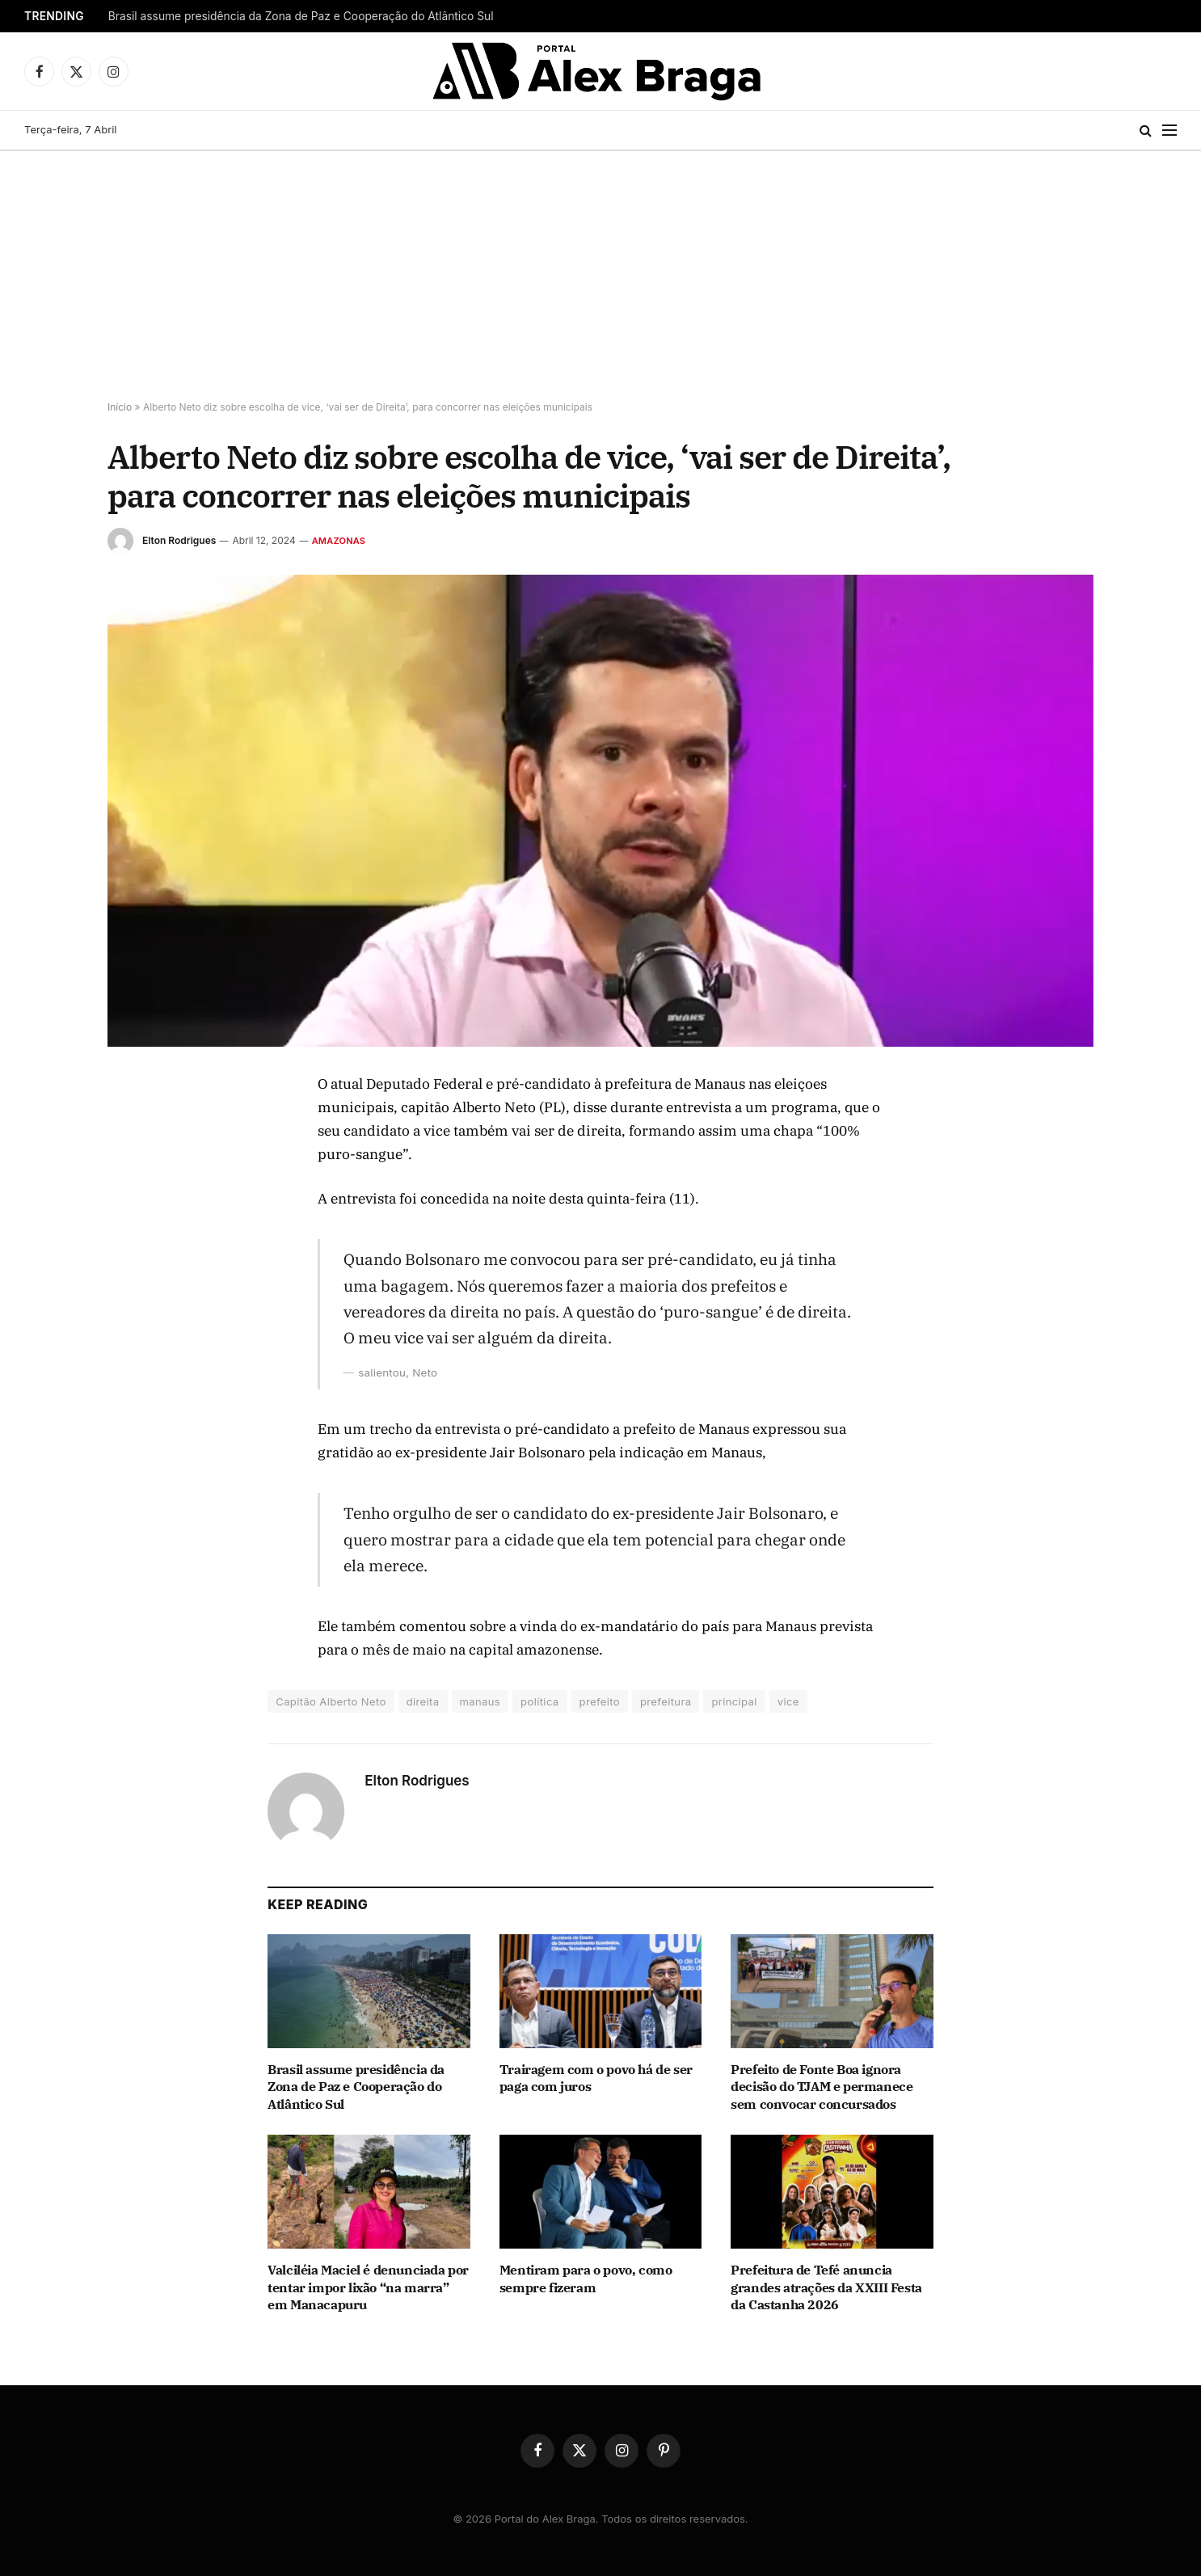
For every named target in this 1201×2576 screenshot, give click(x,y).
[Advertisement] (600, 272)
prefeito (599, 1701)
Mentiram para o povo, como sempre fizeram (585, 2279)
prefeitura (665, 1701)
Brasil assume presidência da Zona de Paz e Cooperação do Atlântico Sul (301, 16)
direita (423, 1701)
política (539, 1701)
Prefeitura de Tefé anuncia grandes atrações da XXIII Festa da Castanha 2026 (826, 2287)
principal (733, 1701)
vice (788, 1701)
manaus (480, 1701)
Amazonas (339, 540)
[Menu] (1169, 130)
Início (119, 407)
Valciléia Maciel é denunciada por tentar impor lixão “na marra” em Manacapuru (368, 2287)
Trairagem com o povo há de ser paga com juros (596, 2078)
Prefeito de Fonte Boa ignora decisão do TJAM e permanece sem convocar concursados (821, 2087)
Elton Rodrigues (179, 540)
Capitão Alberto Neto (331, 1701)
